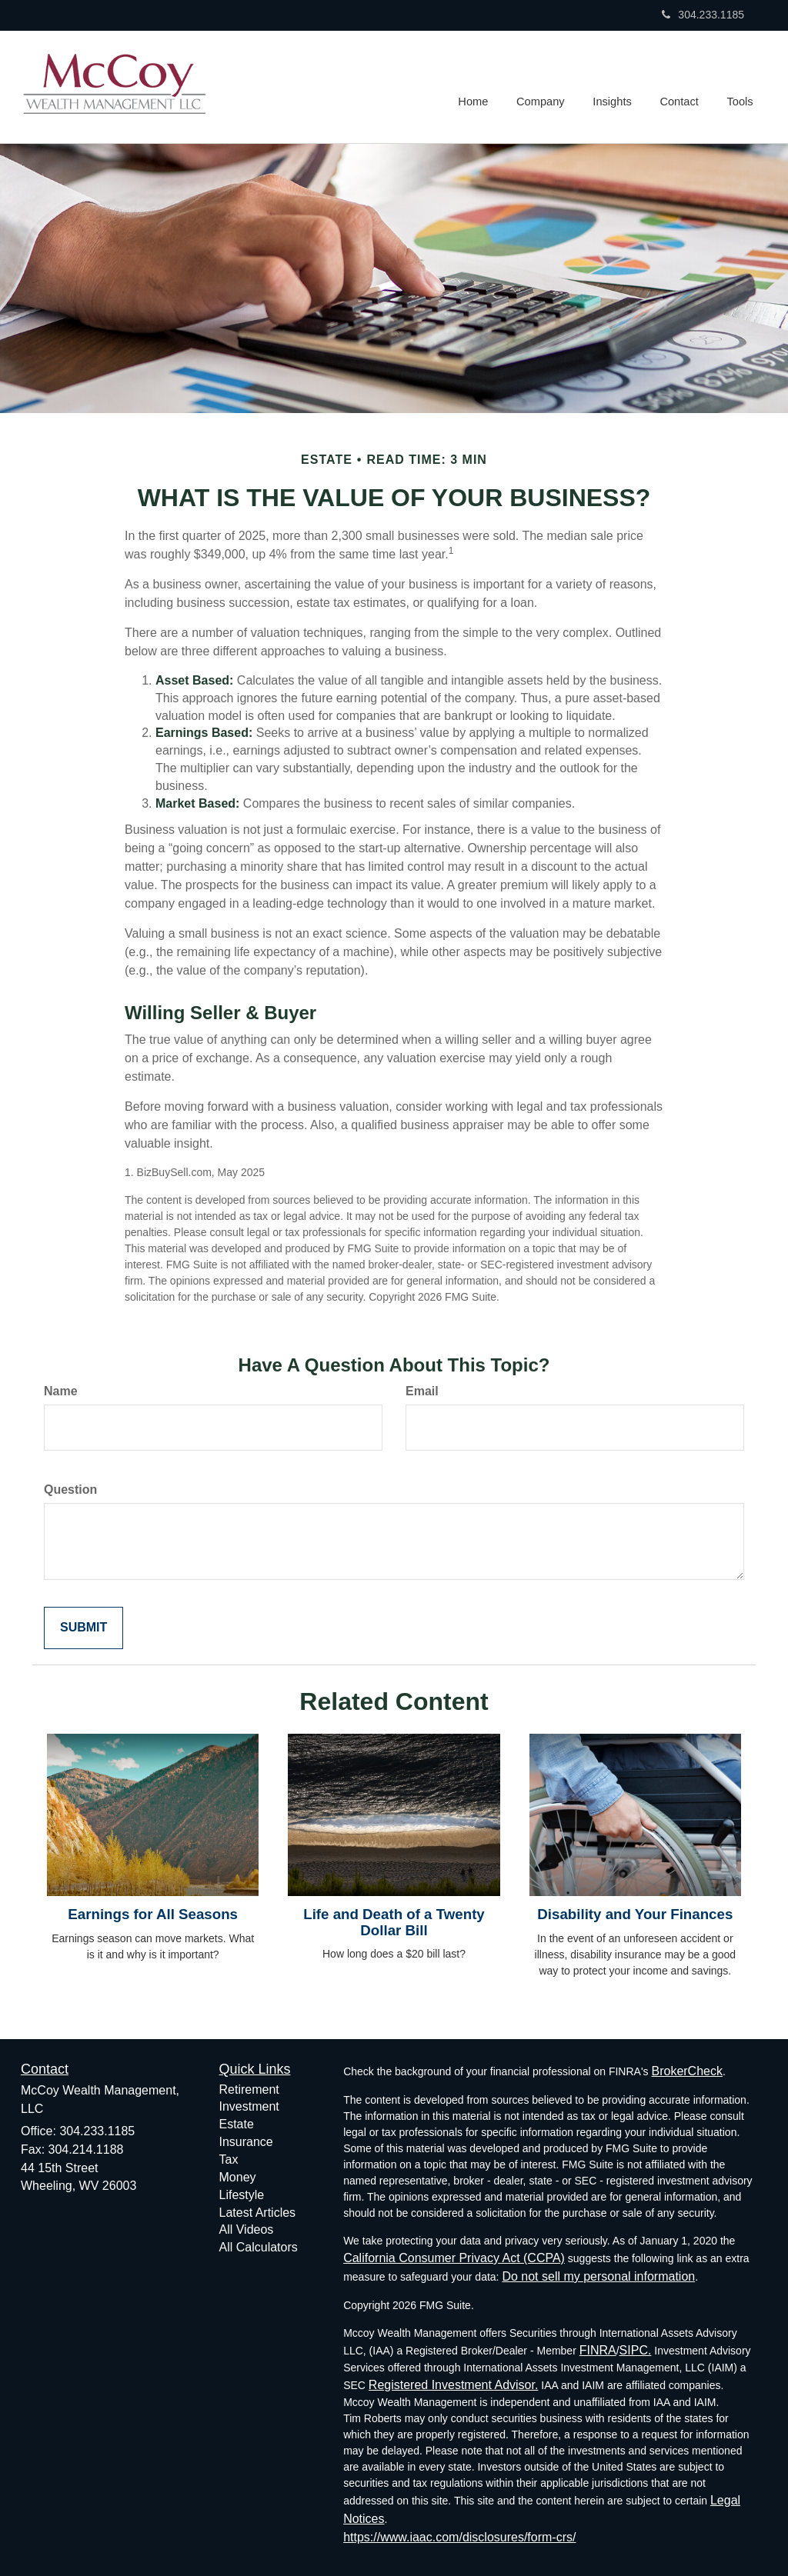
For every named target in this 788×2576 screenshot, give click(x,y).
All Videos (246, 2229)
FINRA (597, 2350)
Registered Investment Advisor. (454, 2384)
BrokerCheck (686, 2071)
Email (422, 1391)
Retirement (249, 2089)
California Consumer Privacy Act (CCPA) (454, 2257)
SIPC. (635, 2350)
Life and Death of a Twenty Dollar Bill (394, 1922)
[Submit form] (83, 1628)
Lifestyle (242, 2194)
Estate (236, 2124)
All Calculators (258, 2247)
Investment (249, 2106)
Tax (229, 2159)
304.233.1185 (703, 14)
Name (61, 1391)
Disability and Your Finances (635, 1914)
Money (237, 2177)
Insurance (246, 2141)
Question (70, 1489)
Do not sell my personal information (598, 2276)
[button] (545, 87)
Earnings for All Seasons (153, 1914)
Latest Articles (257, 2212)
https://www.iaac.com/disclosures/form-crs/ (459, 2537)
